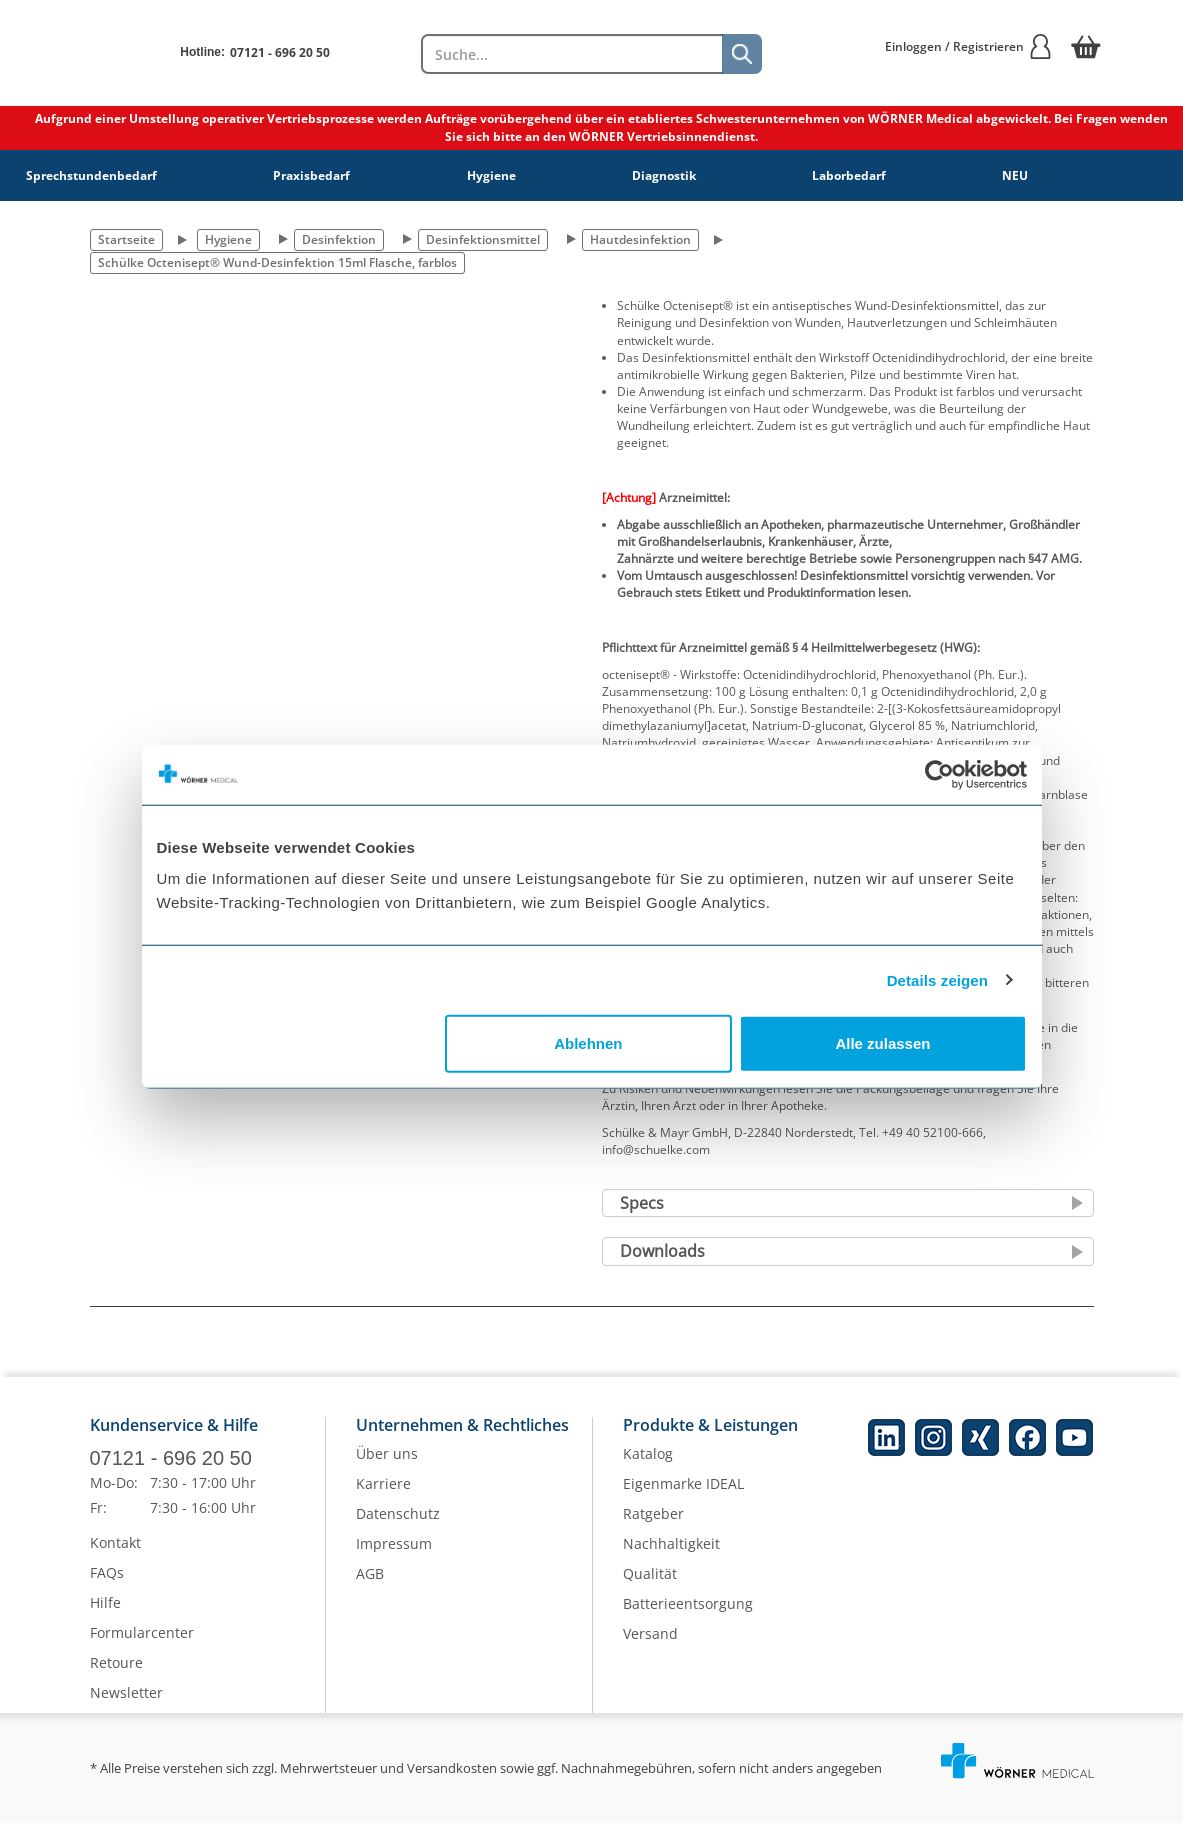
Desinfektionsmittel (483, 239)
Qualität (650, 1584)
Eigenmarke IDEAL (683, 1494)
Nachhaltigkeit (671, 1554)
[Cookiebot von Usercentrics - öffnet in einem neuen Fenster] (939, 774)
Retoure (116, 1672)
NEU (1015, 175)
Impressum (394, 1554)
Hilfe (105, 1612)
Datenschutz (398, 1524)
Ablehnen (588, 1043)
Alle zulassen (882, 1043)
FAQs (107, 1582)
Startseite (126, 239)
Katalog (648, 1464)
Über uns (387, 1464)
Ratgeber (653, 1524)
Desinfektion (339, 239)
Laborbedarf (849, 175)
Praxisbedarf (311, 175)
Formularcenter (142, 1642)
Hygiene (491, 175)
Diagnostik (664, 175)
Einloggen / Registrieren (969, 46)
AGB (370, 1584)
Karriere (383, 1494)
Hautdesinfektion (640, 239)
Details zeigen (937, 979)
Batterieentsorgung (688, 1614)
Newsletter (126, 1702)
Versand (650, 1644)
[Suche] (742, 54)
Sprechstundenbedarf (91, 175)
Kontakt (115, 1552)
